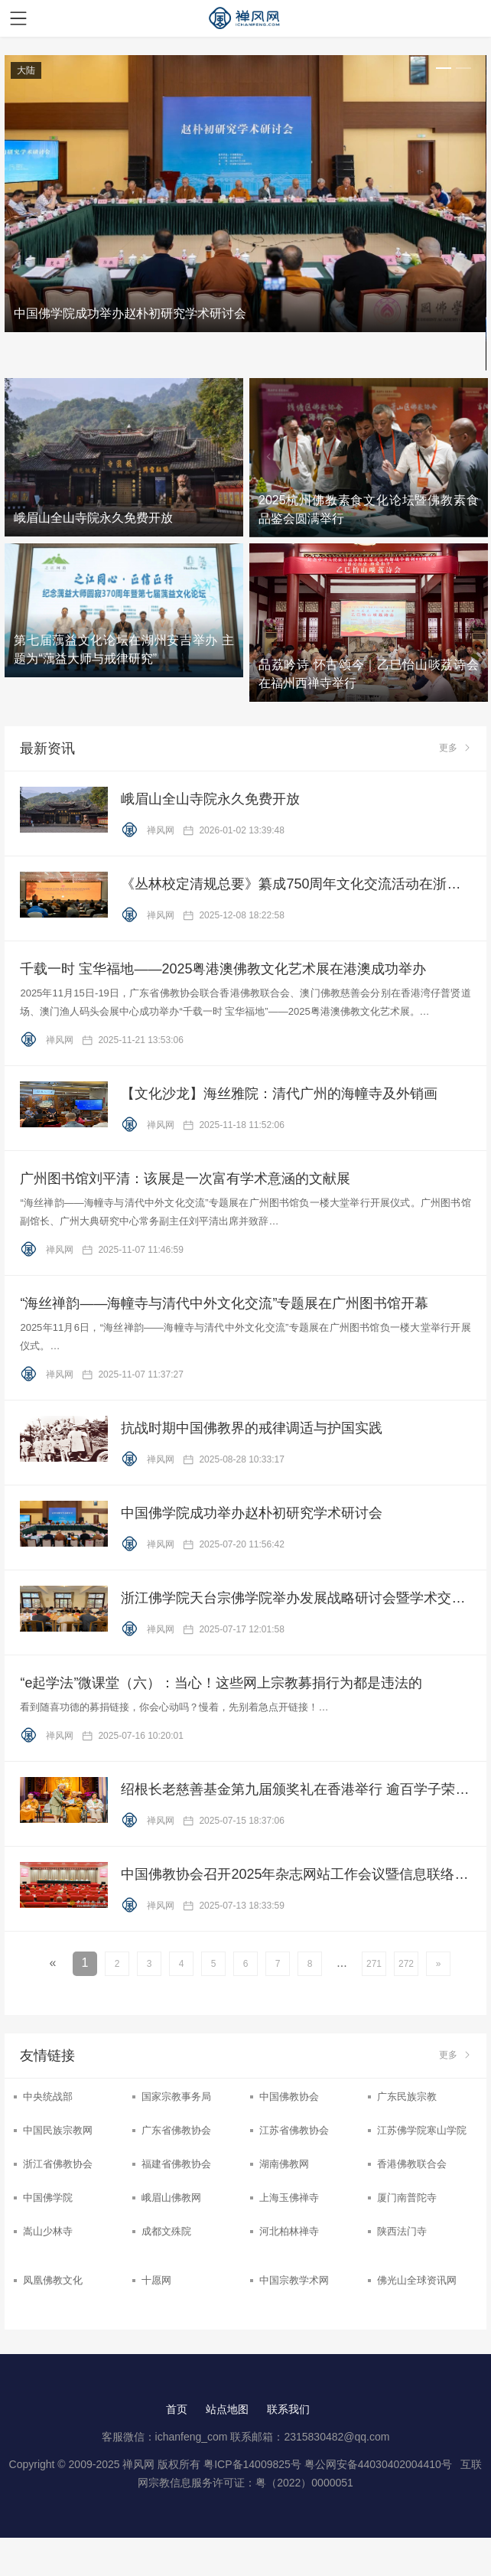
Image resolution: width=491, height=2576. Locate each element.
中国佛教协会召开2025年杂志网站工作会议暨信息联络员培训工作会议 (295, 1874)
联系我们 (288, 2409)
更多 (454, 747)
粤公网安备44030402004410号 (379, 2464)
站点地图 (227, 2409)
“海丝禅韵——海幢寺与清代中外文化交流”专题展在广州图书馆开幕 (224, 1303)
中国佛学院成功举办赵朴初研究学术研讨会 (251, 1513)
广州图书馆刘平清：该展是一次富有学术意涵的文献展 (185, 1178)
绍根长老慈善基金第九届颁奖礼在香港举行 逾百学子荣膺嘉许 (295, 1789)
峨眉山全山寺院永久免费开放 (210, 799)
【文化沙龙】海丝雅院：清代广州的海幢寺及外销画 (279, 1093)
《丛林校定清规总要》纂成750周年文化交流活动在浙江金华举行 (295, 884)
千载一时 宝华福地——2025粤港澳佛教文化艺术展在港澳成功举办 (223, 969)
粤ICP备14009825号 (252, 2464)
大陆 (26, 70)
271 (374, 1963)
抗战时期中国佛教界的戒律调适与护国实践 (251, 1428)
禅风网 (149, 830)
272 (406, 1963)
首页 (176, 2409)
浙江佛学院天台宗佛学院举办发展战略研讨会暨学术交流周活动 (295, 1598)
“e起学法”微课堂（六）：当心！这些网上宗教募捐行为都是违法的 (221, 1683)
